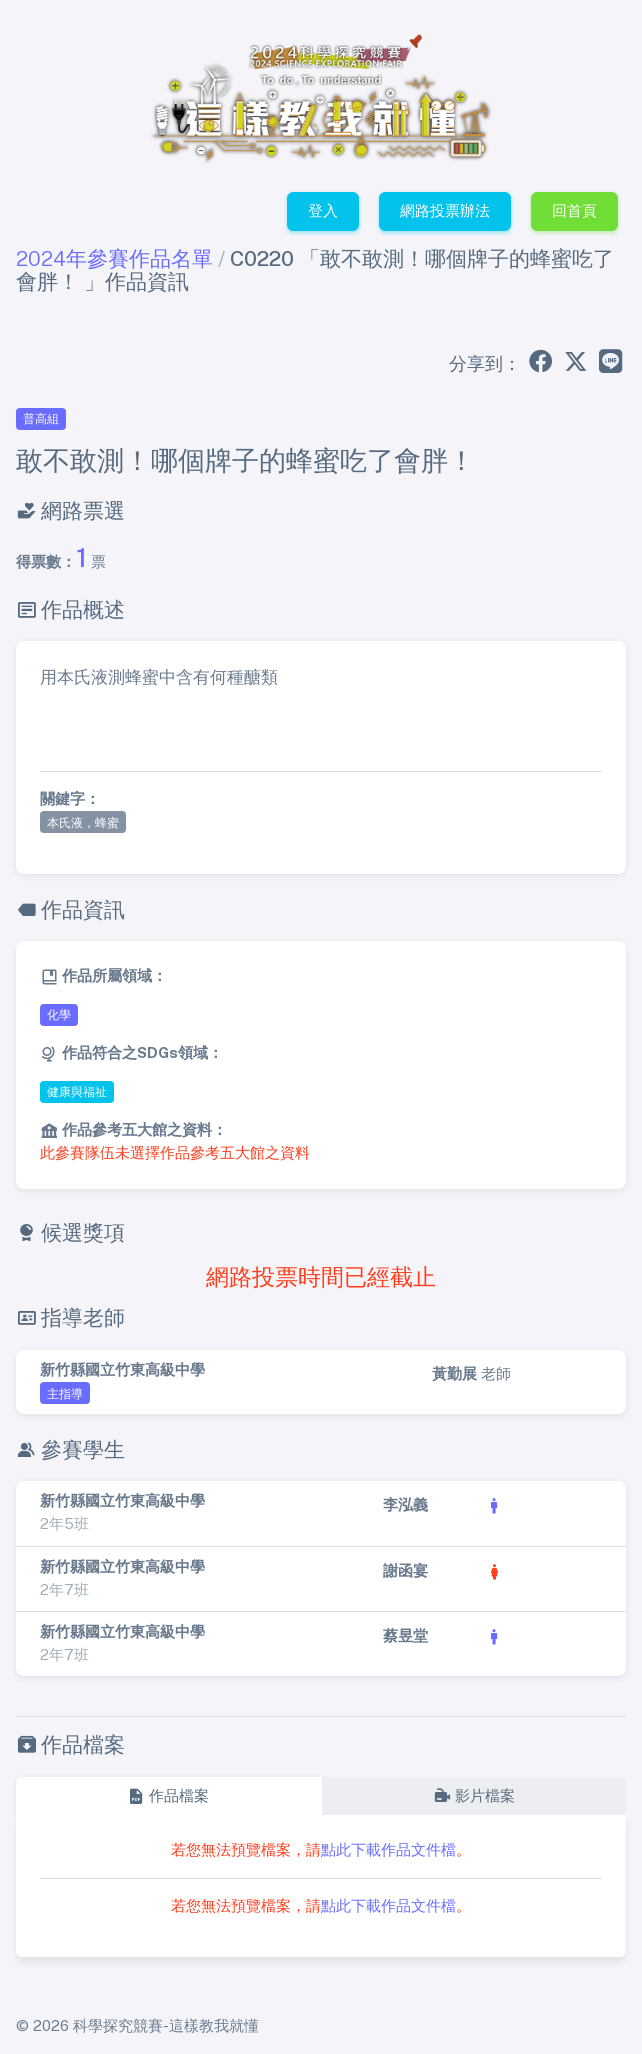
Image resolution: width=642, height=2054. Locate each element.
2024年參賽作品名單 (114, 258)
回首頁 (574, 210)
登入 (323, 210)
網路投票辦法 (445, 210)
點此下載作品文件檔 (388, 1849)
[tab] (168, 1796)
